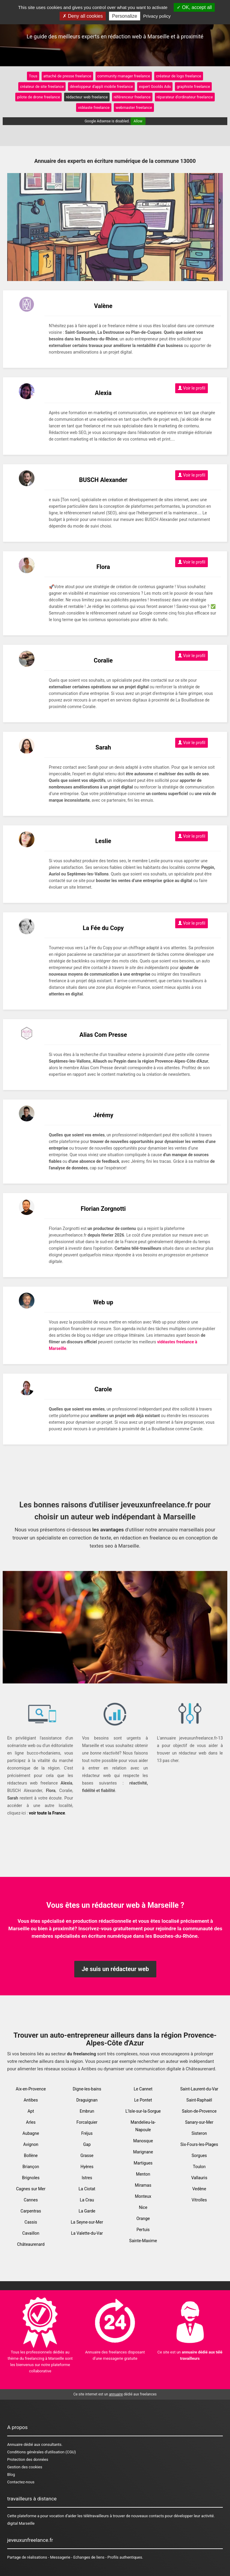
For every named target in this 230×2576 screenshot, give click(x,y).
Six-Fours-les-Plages (199, 2144)
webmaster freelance (134, 107)
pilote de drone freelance (38, 97)
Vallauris (199, 2177)
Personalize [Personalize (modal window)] (124, 16)
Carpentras (31, 2211)
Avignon (30, 2144)
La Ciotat (86, 2188)
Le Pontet (143, 2100)
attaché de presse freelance (67, 76)
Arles (31, 2122)
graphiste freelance (193, 86)
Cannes (31, 2200)
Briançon (30, 2166)
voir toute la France (47, 1813)
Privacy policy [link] (157, 16)
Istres (87, 2177)
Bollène (31, 2155)
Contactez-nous (20, 2482)
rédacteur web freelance (87, 97)
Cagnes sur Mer (31, 2188)
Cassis (31, 2222)
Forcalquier (86, 2122)
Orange (143, 2218)
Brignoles (31, 2177)
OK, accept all (194, 7)
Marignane (143, 2152)
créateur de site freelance (42, 86)
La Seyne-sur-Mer (87, 2222)
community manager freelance (123, 76)
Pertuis (143, 2229)
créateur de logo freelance (178, 76)
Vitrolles (199, 2200)
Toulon (199, 2166)
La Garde (86, 2211)
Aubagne (30, 2133)
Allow (138, 121)
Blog (11, 2474)
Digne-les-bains (87, 2089)
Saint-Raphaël (199, 2100)
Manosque (143, 2140)
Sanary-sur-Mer (199, 2122)
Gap (87, 2144)
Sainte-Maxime (143, 2240)
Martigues (143, 2163)
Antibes (31, 2100)
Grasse (87, 2155)
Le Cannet (143, 2089)
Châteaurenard (31, 2244)
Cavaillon (30, 2233)
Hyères (87, 2166)
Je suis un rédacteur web (115, 1969)
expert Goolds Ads (155, 86)
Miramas (143, 2185)
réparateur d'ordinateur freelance (185, 97)
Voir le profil (191, 388)
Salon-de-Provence (199, 2111)
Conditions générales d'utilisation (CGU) (41, 2452)
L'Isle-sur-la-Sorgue (143, 2111)
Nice (143, 2207)
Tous (33, 76)
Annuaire (14, 2444)
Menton (143, 2174)
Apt (31, 2111)
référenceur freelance (132, 97)
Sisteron (199, 2133)
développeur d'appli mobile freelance (101, 86)
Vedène (199, 2188)
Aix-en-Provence (31, 2089)
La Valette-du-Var (87, 2233)
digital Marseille (20, 2523)
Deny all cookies (83, 16)
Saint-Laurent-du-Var (199, 2089)
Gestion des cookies (24, 2467)
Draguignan (87, 2100)
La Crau (87, 2200)
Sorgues (199, 2155)
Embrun (87, 2111)
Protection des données (27, 2459)
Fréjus (87, 2133)
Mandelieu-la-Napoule (143, 2126)
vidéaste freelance (94, 107)
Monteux (143, 2196)
